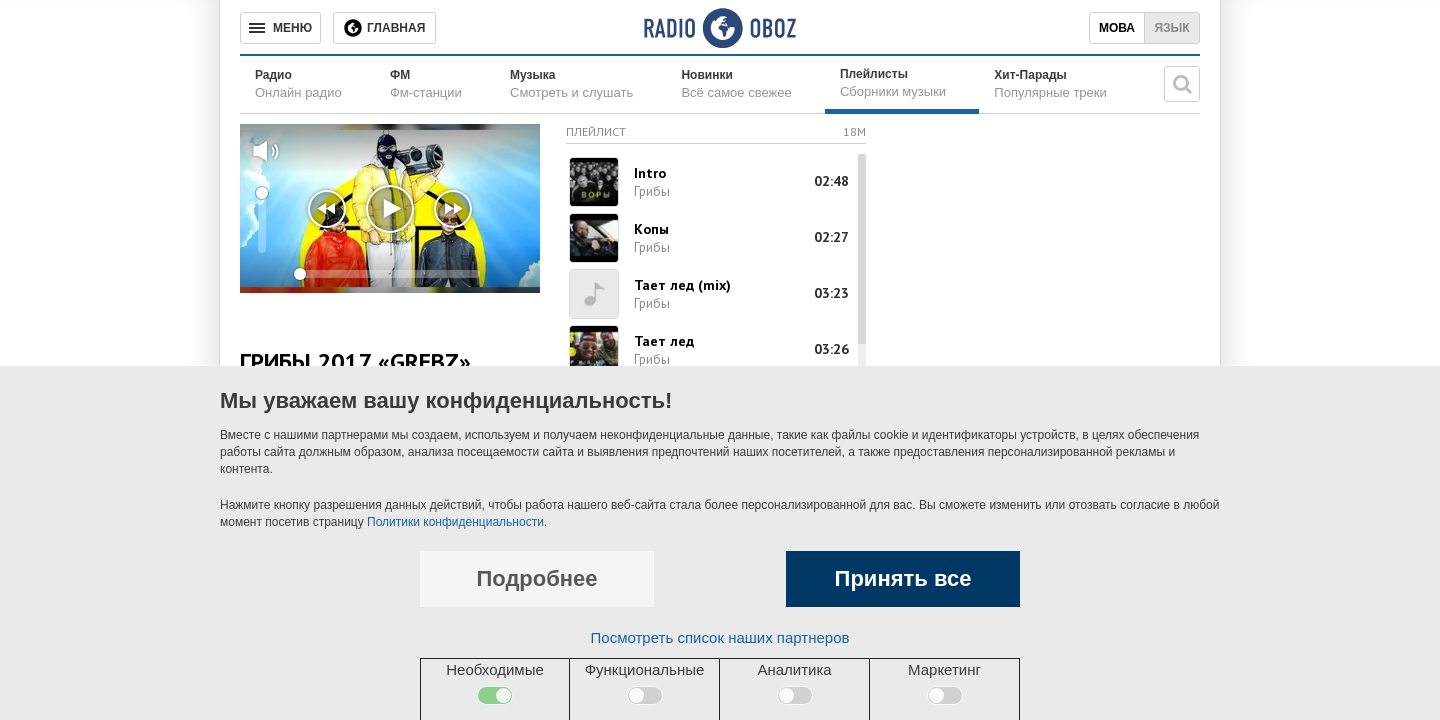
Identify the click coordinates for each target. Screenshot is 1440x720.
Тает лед (664, 341)
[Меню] (280, 28)
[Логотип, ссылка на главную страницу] (719, 28)
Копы (651, 229)
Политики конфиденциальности (455, 522)
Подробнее (536, 578)
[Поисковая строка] (1182, 84)
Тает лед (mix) (682, 285)
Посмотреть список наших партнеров (720, 637)
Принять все (903, 578)
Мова (1117, 28)
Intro (650, 173)
